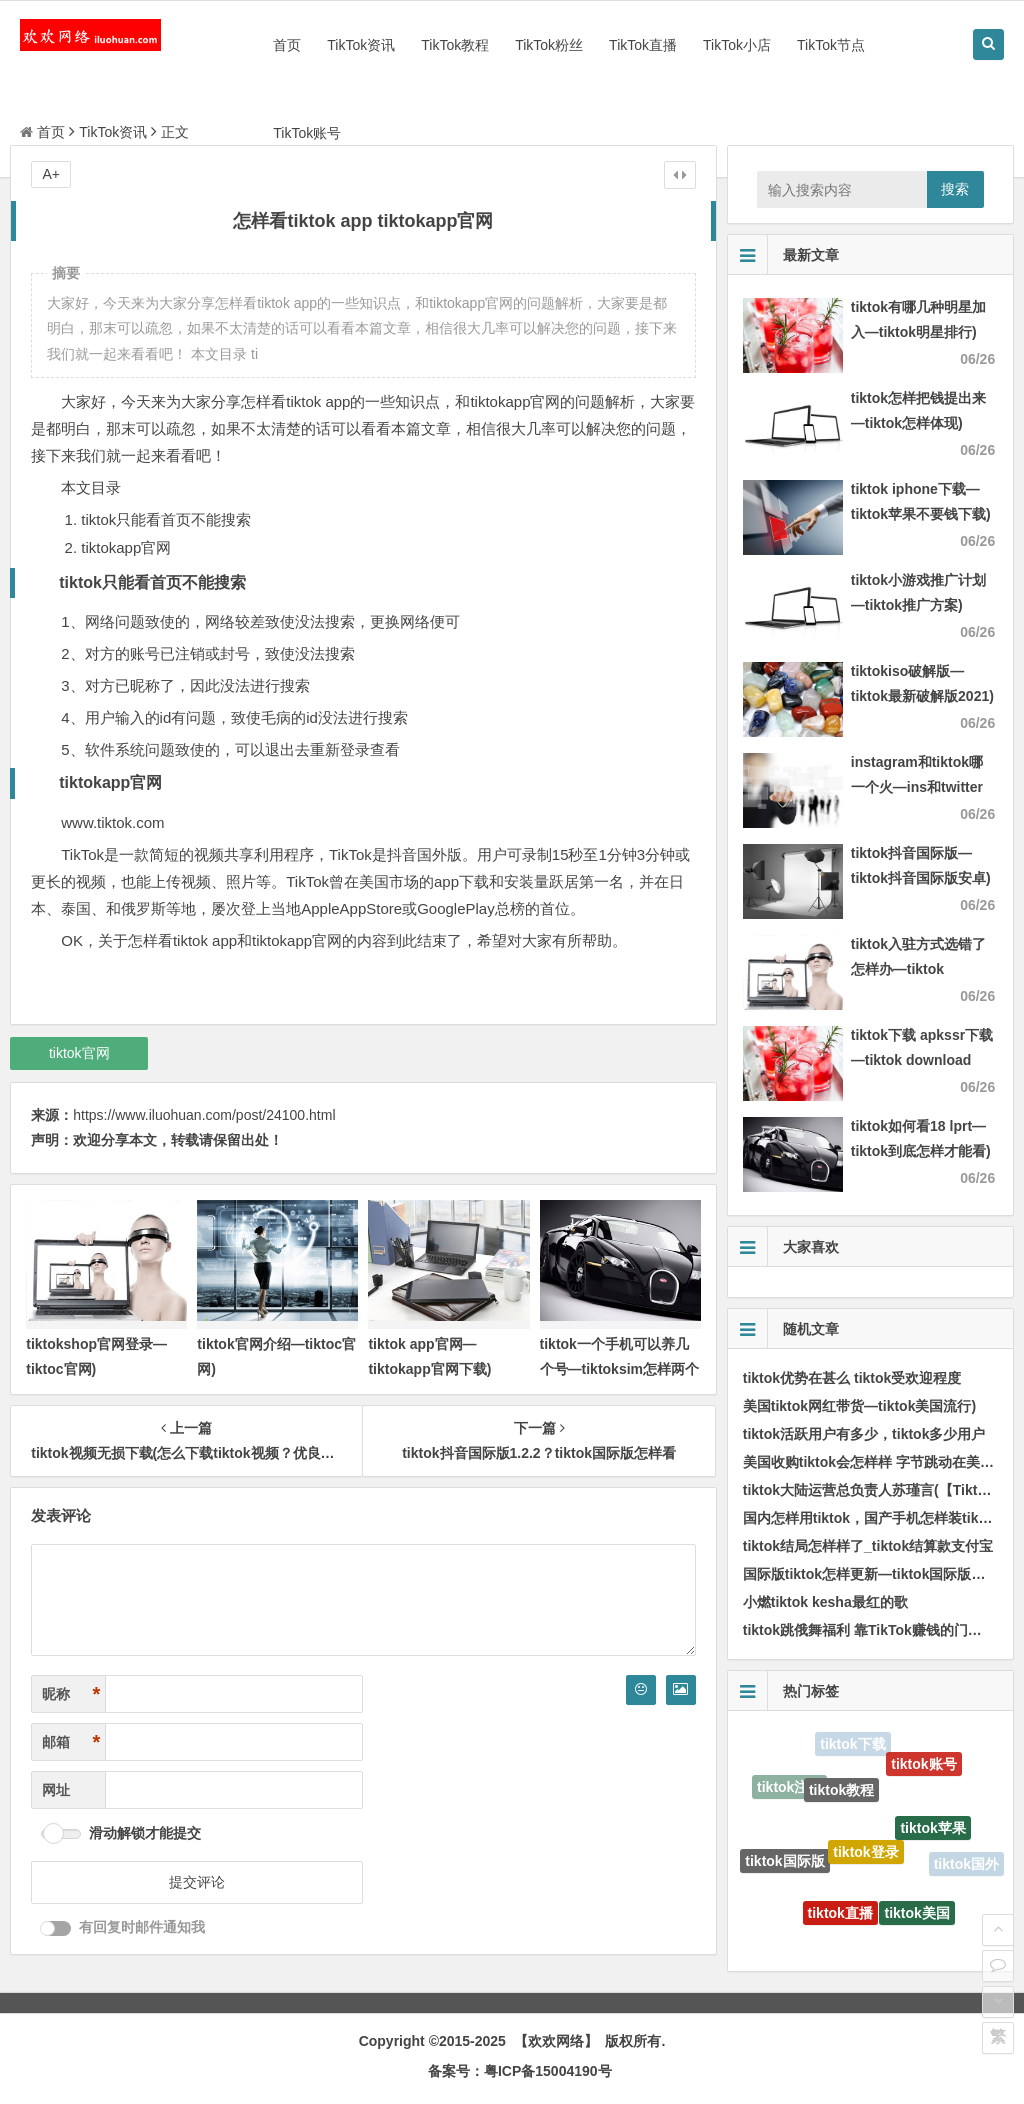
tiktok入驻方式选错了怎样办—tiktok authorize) (918, 969)
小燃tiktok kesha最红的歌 (825, 1602)
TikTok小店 (737, 45)
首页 (287, 45)
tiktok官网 (79, 1053)
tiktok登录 (865, 1860)
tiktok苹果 (932, 1834)
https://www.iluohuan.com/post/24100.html (204, 1115)
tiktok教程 (841, 1796)
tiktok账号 (923, 1767)
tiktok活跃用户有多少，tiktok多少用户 (864, 1434)
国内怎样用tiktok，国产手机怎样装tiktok (871, 1518)
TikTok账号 (307, 133)
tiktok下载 (852, 1745)
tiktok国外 (966, 1865)
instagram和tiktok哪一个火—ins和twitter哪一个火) (917, 787)
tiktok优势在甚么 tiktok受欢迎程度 (852, 1378)
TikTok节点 (831, 45)
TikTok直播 (643, 45)
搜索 (955, 189)
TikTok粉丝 (549, 45)
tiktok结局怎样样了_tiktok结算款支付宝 (868, 1546)
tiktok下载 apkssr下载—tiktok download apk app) (922, 1060)
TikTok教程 (455, 45)
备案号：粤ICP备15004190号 (520, 2071)
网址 (56, 1790)
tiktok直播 (840, 1918)
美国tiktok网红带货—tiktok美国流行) (859, 1406)
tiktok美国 (916, 1917)
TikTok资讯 (361, 45)
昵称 (71, 1694)
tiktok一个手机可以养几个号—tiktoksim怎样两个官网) (619, 1369)
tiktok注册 (789, 1789)
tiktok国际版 (784, 1864)
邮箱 (71, 1742)
